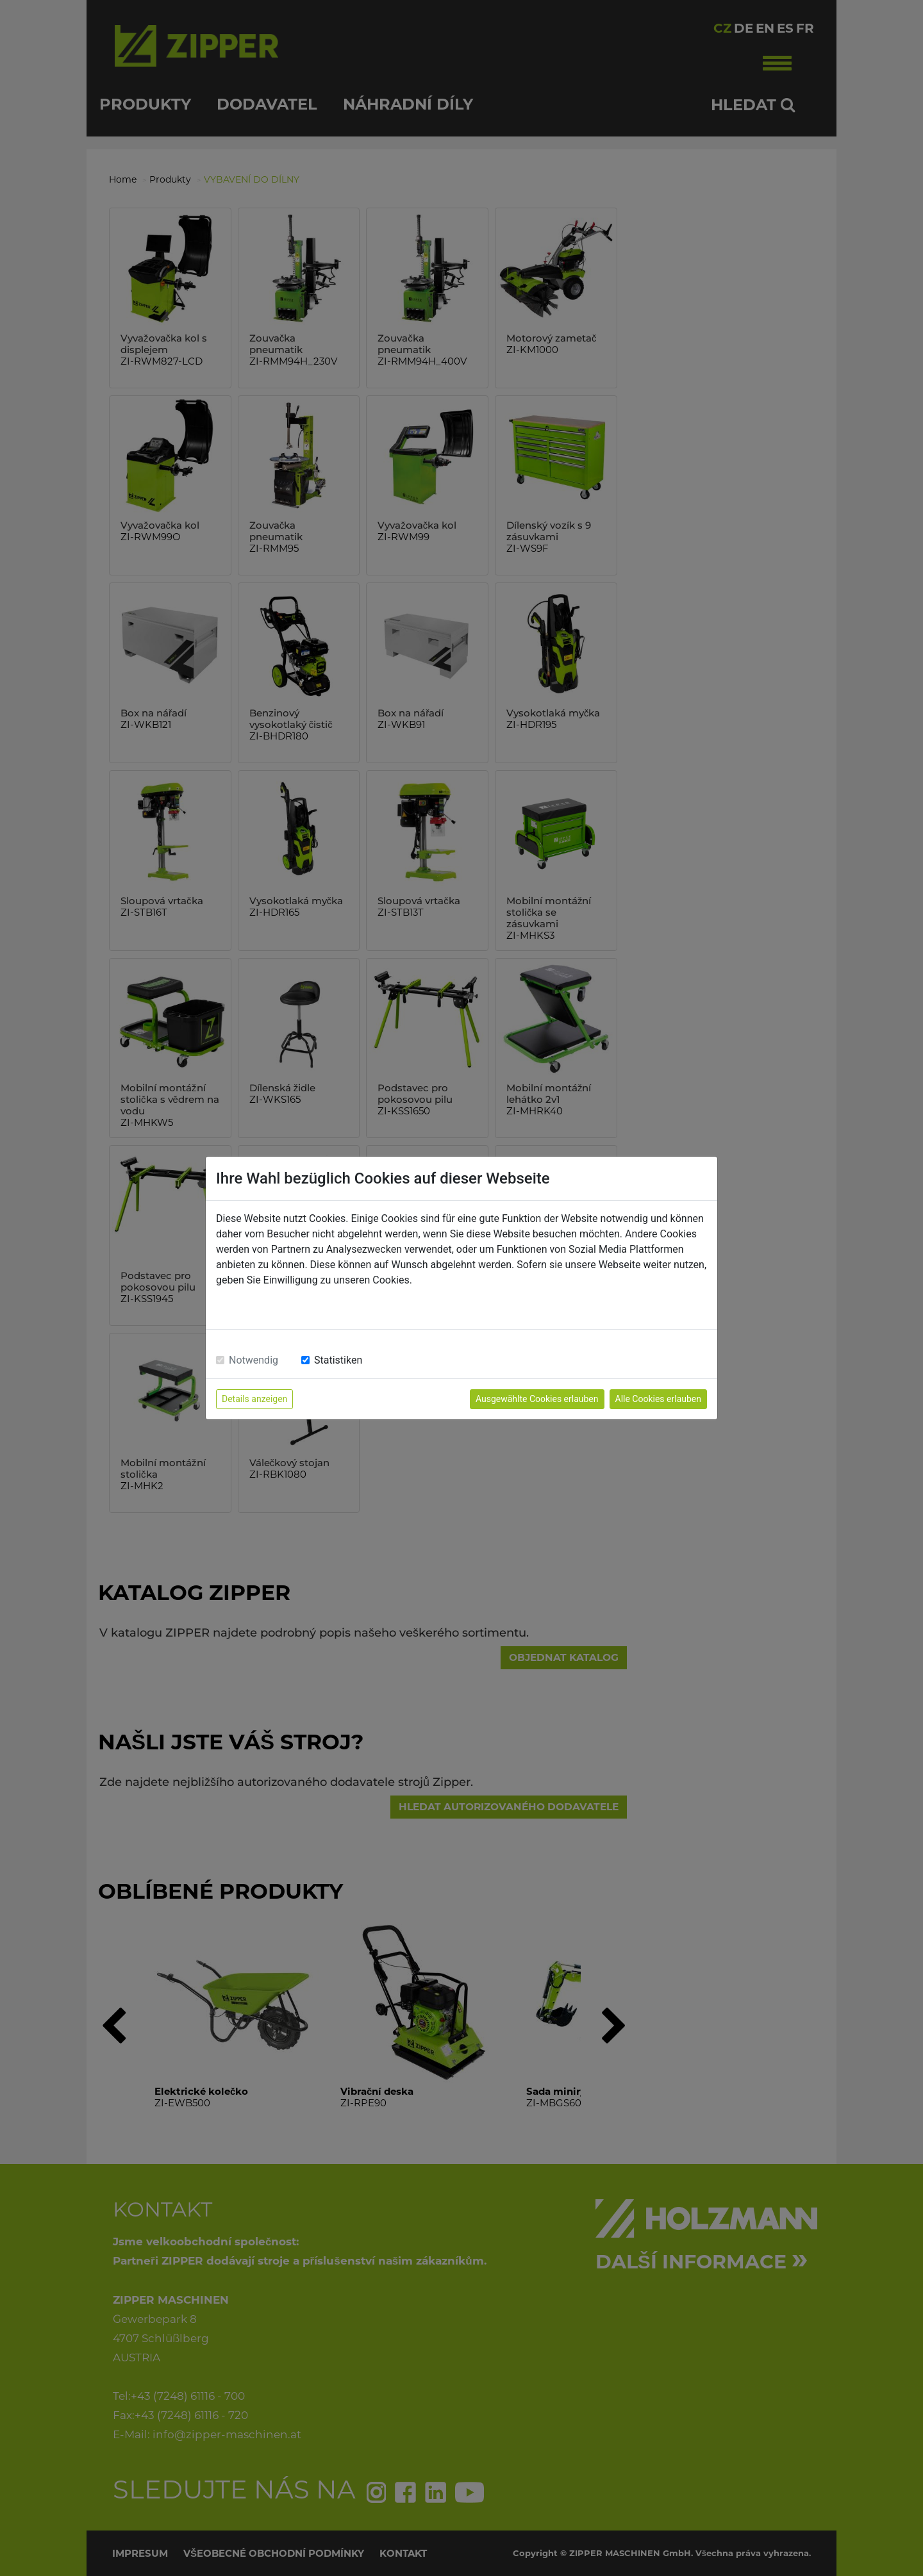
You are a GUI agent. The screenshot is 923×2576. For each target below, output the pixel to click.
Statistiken (338, 1360)
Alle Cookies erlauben (658, 1399)
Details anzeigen (254, 1399)
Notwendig (253, 1360)
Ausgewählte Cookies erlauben (537, 1399)
